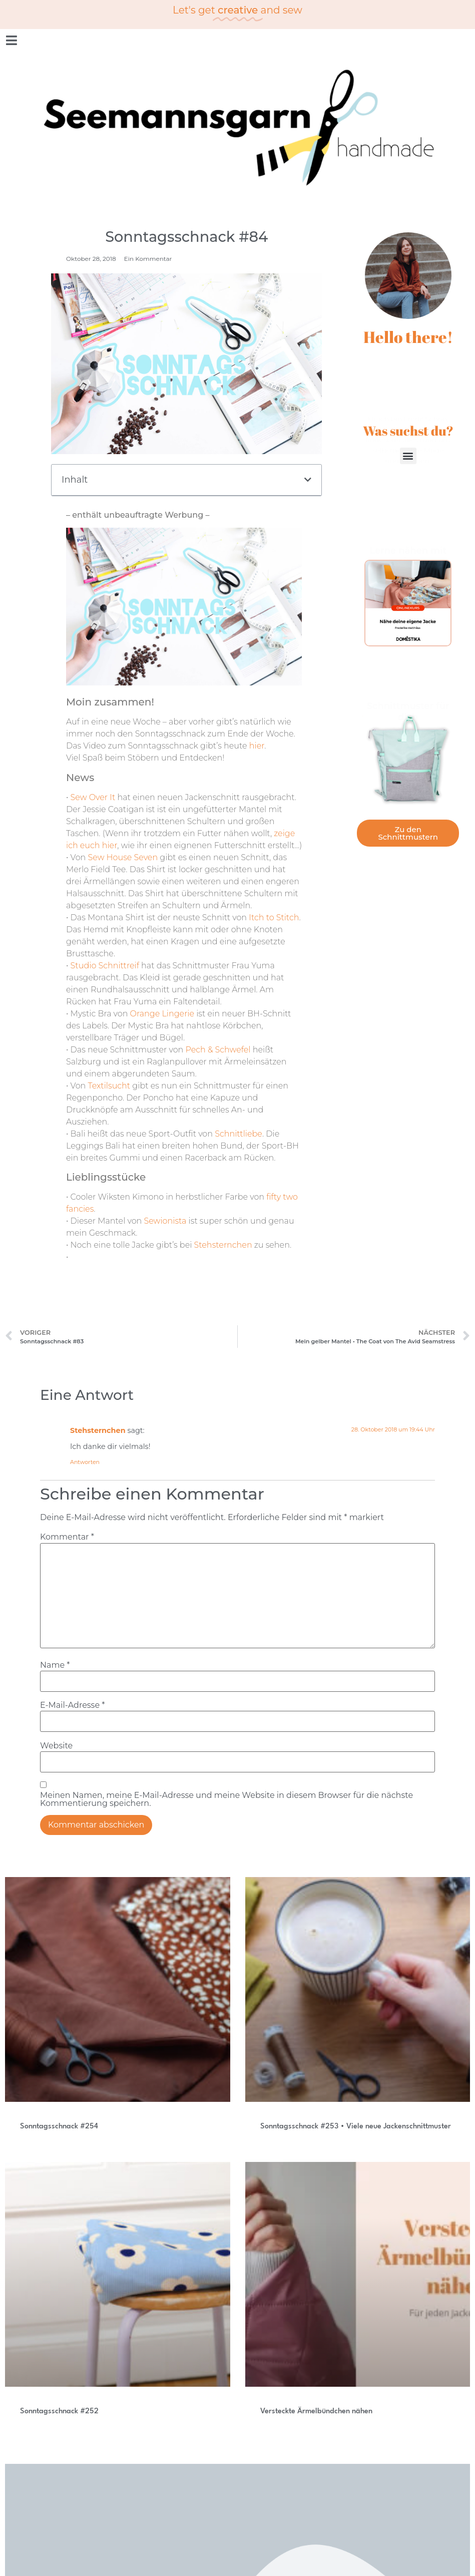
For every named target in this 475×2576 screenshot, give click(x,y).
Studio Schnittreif (105, 965)
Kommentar (67, 1537)
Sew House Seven (123, 857)
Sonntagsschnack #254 (59, 2126)
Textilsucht (109, 1085)
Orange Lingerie (162, 1013)
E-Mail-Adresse (72, 1705)
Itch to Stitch (273, 917)
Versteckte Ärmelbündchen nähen (316, 2411)
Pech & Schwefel (218, 1049)
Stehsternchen (223, 1245)
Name (55, 1665)
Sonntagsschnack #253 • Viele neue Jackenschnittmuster (355, 2126)
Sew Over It (93, 797)
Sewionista (165, 1221)
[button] (307, 480)
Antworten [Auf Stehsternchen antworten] (85, 1461)
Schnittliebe (238, 1134)
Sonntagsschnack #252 (59, 2411)
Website (56, 1746)
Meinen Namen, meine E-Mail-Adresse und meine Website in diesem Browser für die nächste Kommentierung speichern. (226, 1799)
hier (257, 746)
